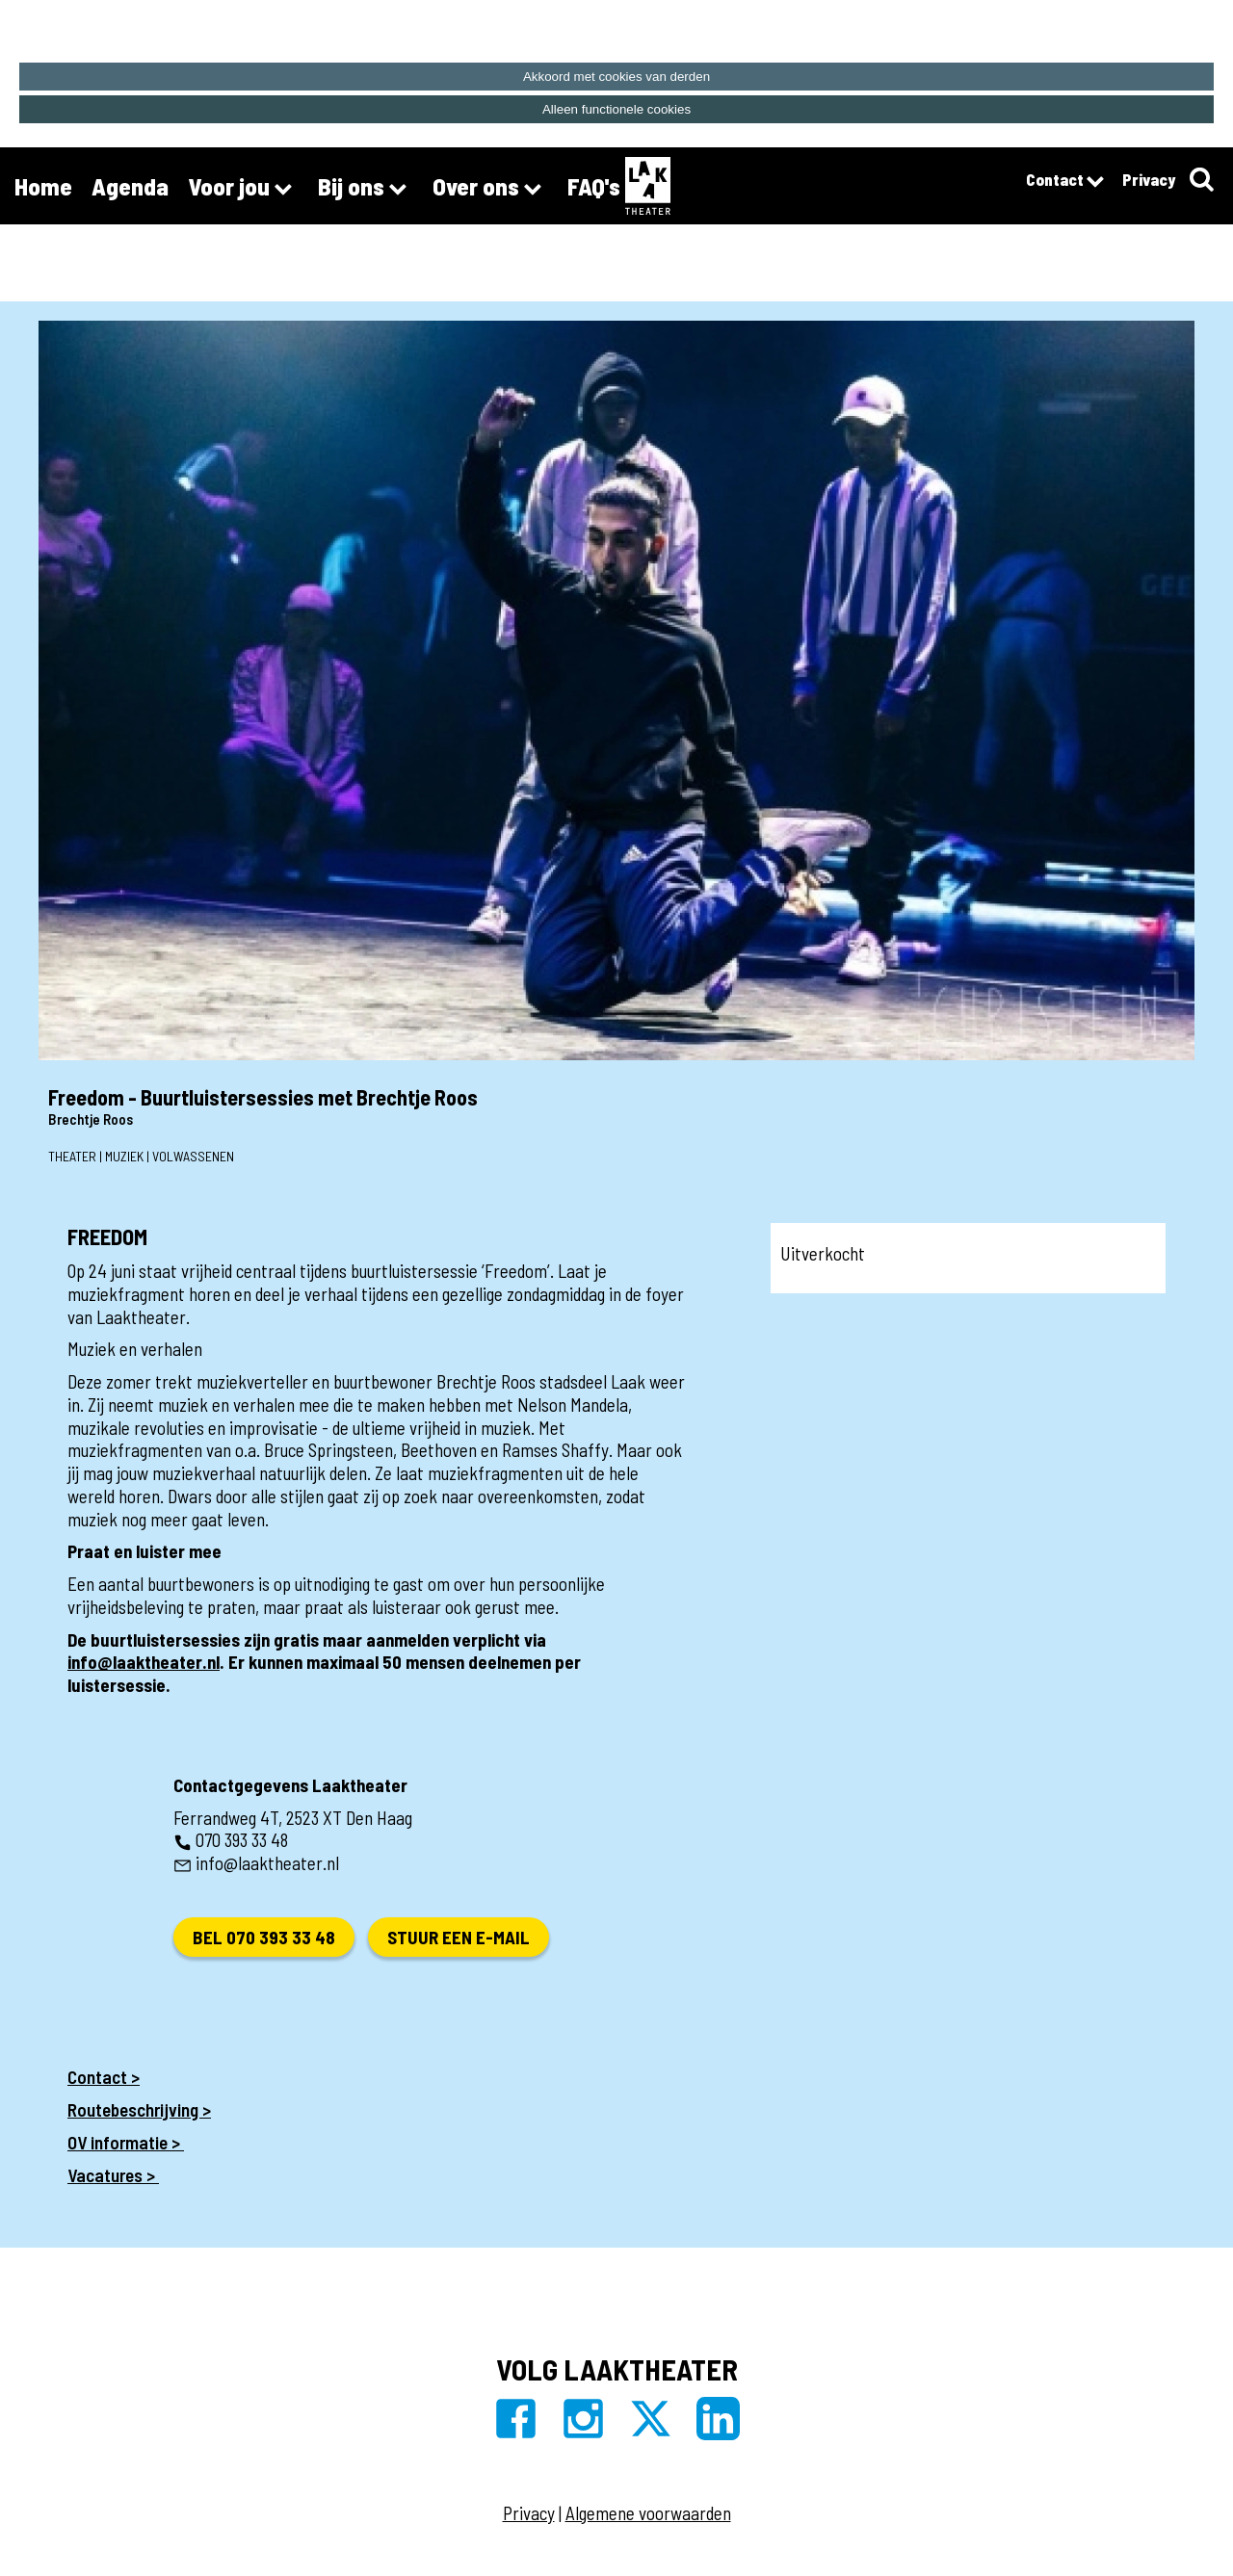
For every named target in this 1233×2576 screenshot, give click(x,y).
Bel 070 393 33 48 (264, 1937)
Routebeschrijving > (139, 2109)
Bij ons (365, 189)
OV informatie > (125, 2142)
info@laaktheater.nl (143, 1662)
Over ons (490, 189)
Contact (1064, 182)
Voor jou (243, 189)
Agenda (130, 185)
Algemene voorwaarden (648, 2513)
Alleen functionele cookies (616, 109)
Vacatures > (113, 2175)
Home (43, 185)
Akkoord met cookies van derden (616, 76)
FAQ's (593, 185)
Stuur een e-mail (458, 1937)
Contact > (103, 2077)
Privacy (1148, 179)
